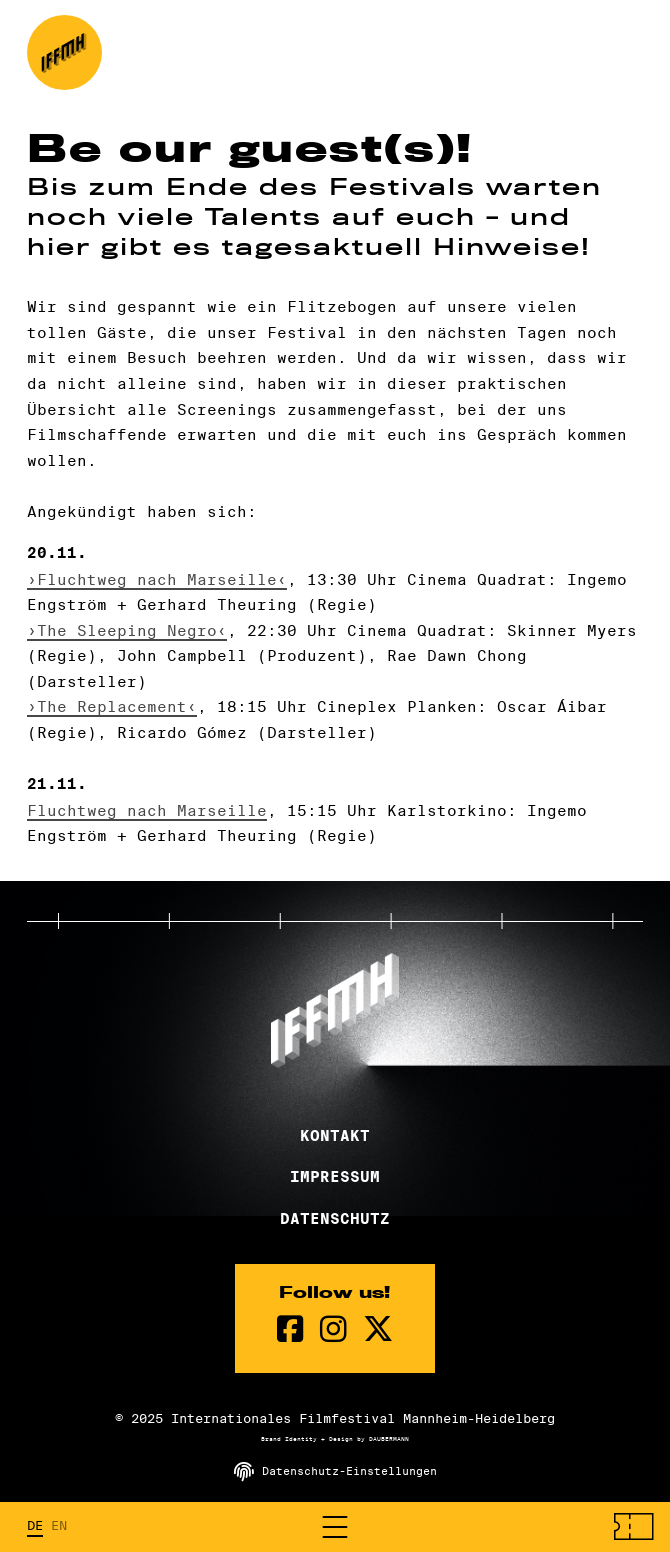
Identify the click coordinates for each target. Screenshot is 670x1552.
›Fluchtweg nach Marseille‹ (157, 579)
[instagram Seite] (333, 1329)
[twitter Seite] (378, 1329)
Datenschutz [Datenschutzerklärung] (335, 1219)
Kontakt (335, 1136)
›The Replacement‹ (112, 706)
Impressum (335, 1177)
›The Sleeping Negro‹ (127, 630)
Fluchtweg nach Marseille (147, 810)
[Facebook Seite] (290, 1329)
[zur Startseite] (64, 52)
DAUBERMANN (389, 1439)
